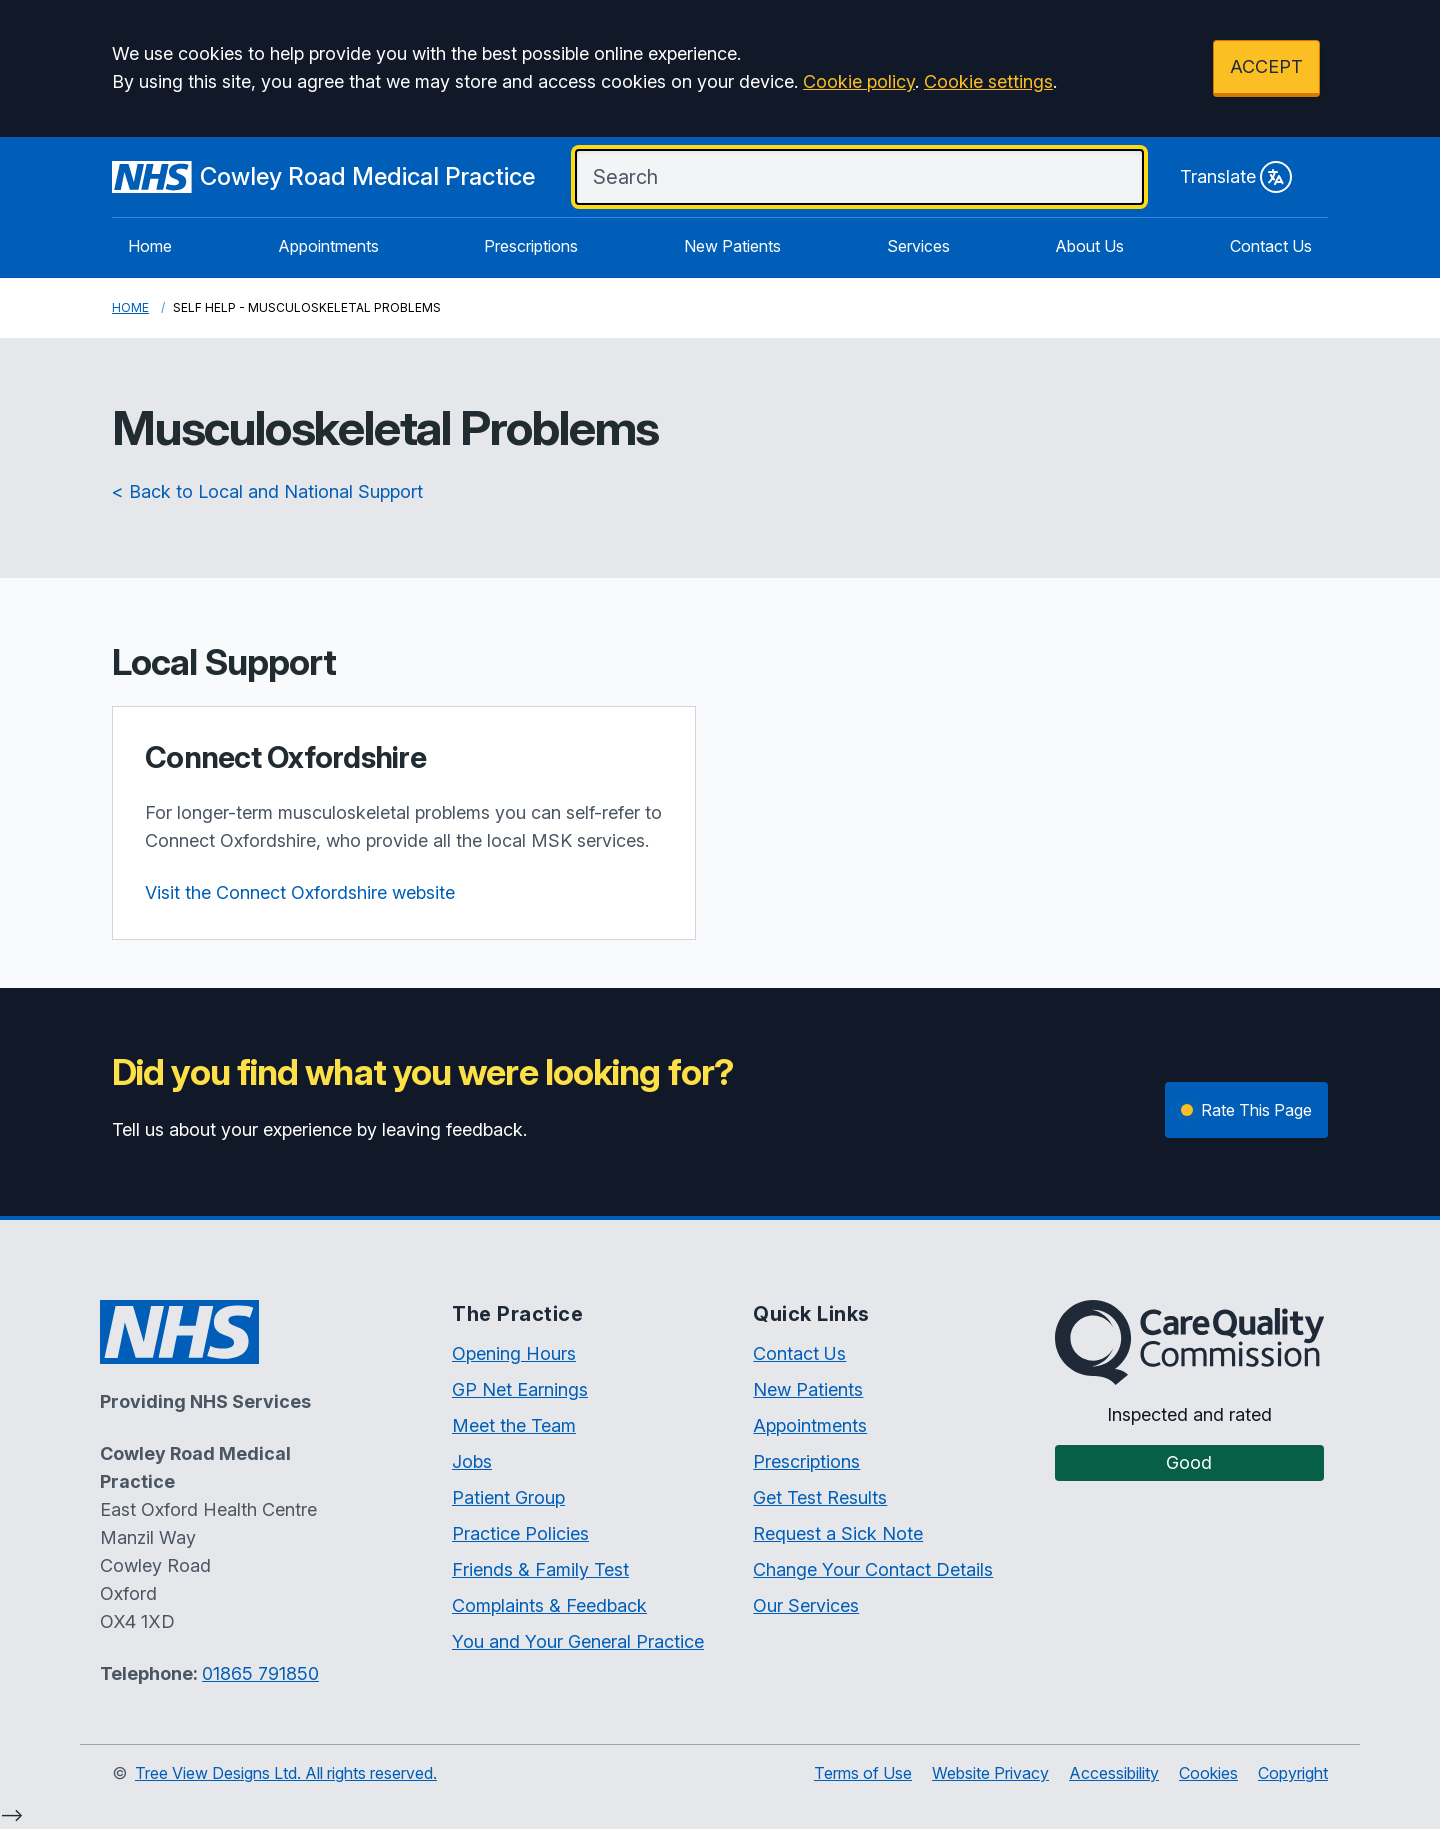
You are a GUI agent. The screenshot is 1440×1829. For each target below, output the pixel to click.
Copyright (1293, 1773)
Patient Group (508, 1497)
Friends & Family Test (540, 1569)
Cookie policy (859, 81)
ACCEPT (1266, 66)
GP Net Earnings (520, 1389)
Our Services (806, 1605)
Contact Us (1271, 246)
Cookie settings (988, 81)
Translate (1236, 177)
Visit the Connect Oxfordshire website (300, 892)
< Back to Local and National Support (267, 491)
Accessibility (1114, 1773)
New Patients (732, 246)
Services (918, 246)
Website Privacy (990, 1773)
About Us (1089, 246)
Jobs (472, 1461)
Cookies (1208, 1773)
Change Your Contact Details (873, 1569)
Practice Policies (520, 1533)
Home (150, 246)
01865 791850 (260, 1673)
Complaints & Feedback (549, 1605)
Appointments (328, 246)
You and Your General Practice (578, 1641)
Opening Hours (514, 1353)
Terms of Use (863, 1773)
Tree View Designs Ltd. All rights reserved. (286, 1773)
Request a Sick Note (838, 1533)
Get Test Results (820, 1497)
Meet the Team (514, 1425)
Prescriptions (531, 246)
